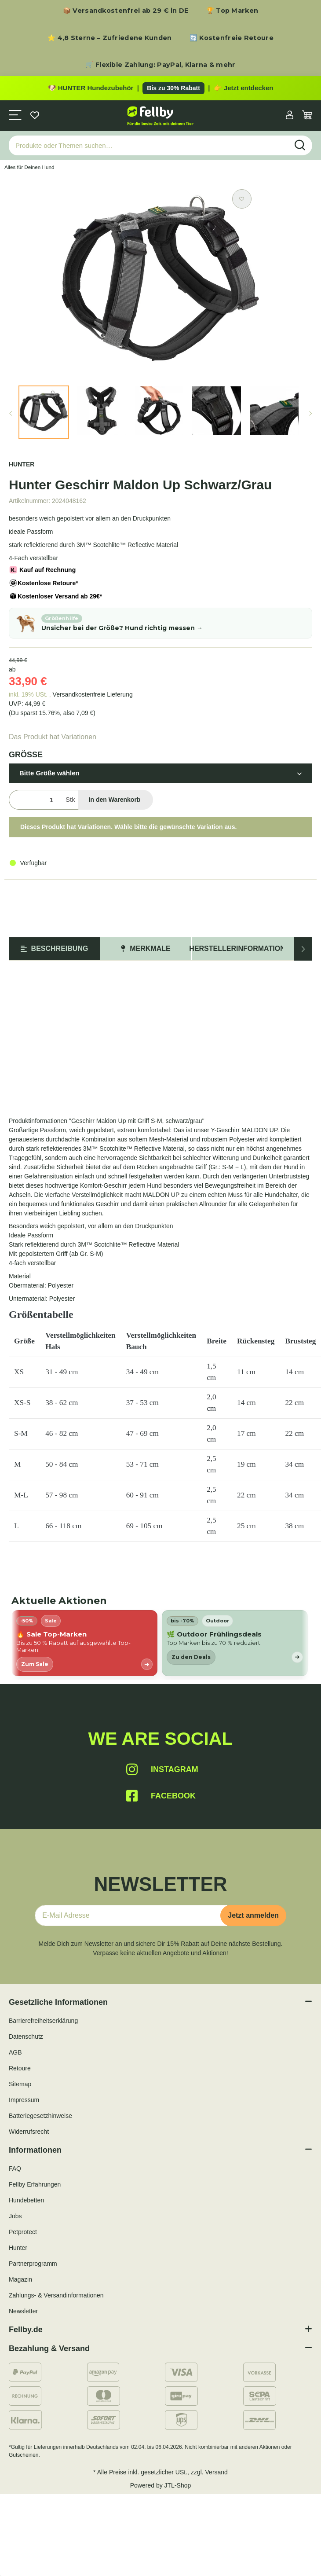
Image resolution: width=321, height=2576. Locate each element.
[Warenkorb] (307, 115)
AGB (15, 2052)
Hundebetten (26, 2200)
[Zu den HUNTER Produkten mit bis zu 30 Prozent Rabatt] (160, 88)
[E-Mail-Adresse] (131, 1915)
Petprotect (23, 2231)
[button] (289, 115)
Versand (216, 2472)
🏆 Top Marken (232, 11)
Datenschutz (26, 2036)
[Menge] (35, 800)
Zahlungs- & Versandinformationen (56, 2295)
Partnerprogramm (33, 2263)
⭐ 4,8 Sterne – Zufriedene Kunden (109, 38)
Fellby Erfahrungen (35, 2184)
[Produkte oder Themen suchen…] (148, 145)
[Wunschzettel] (34, 116)
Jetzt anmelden (253, 1915)
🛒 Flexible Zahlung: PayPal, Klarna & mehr (160, 65)
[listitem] (84, 1643)
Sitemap (20, 2084)
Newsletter (23, 2311)
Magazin (20, 2279)
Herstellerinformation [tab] (237, 948)
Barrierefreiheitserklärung (43, 2020)
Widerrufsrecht (29, 2131)
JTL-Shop (177, 2485)
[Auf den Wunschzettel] (242, 199)
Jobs (15, 2216)
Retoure (20, 2068)
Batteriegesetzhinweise (40, 2115)
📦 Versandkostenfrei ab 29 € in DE (126, 11)
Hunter (18, 2247)
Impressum (24, 2099)
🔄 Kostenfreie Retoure (232, 38)
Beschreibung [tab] (54, 948)
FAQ (15, 2168)
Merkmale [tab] (145, 948)
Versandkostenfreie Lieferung (93, 694)
